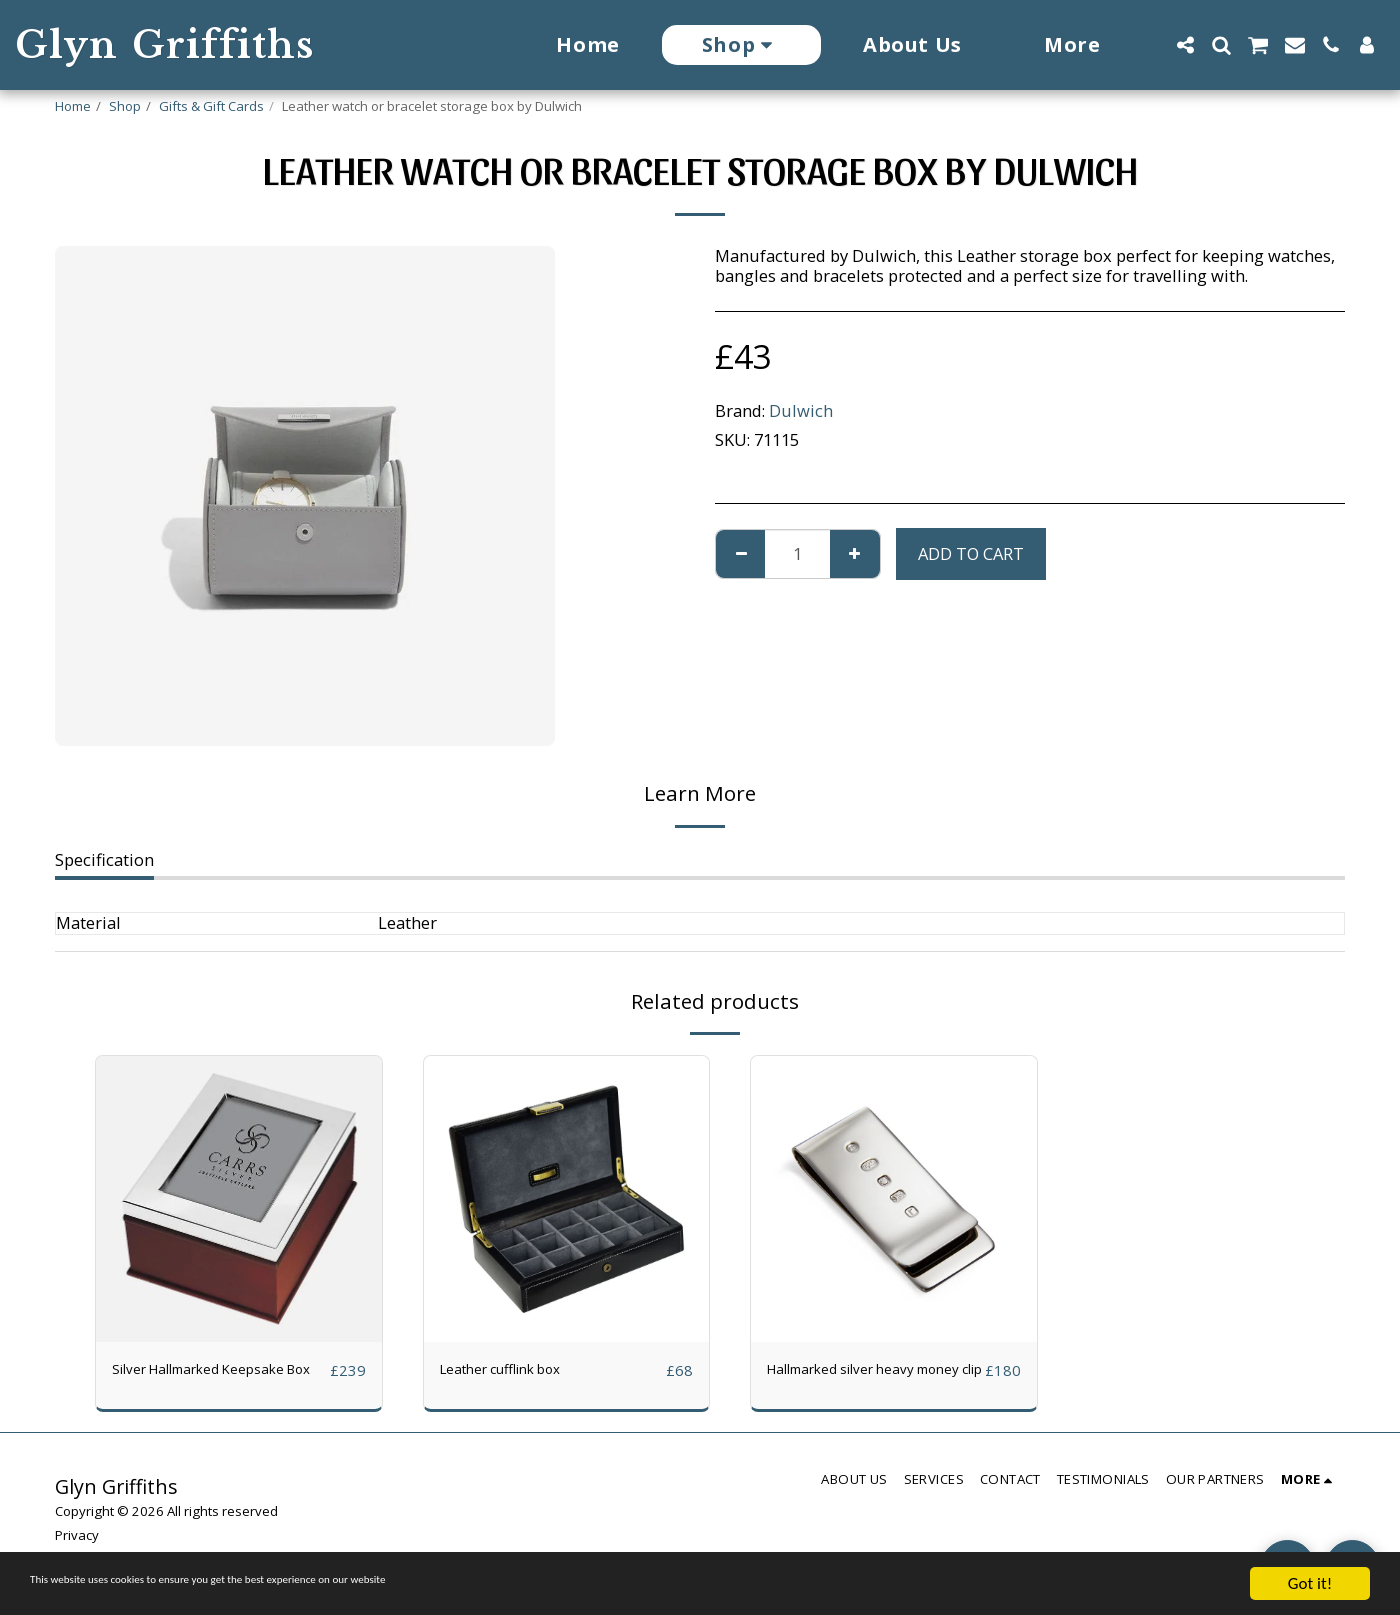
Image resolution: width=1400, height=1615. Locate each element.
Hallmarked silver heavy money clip (860, 1382)
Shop (125, 106)
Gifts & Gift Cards (211, 106)
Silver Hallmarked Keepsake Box (220, 1382)
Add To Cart (971, 553)
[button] (1185, 45)
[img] (239, 1199)
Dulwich (801, 410)
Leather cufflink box (517, 1369)
